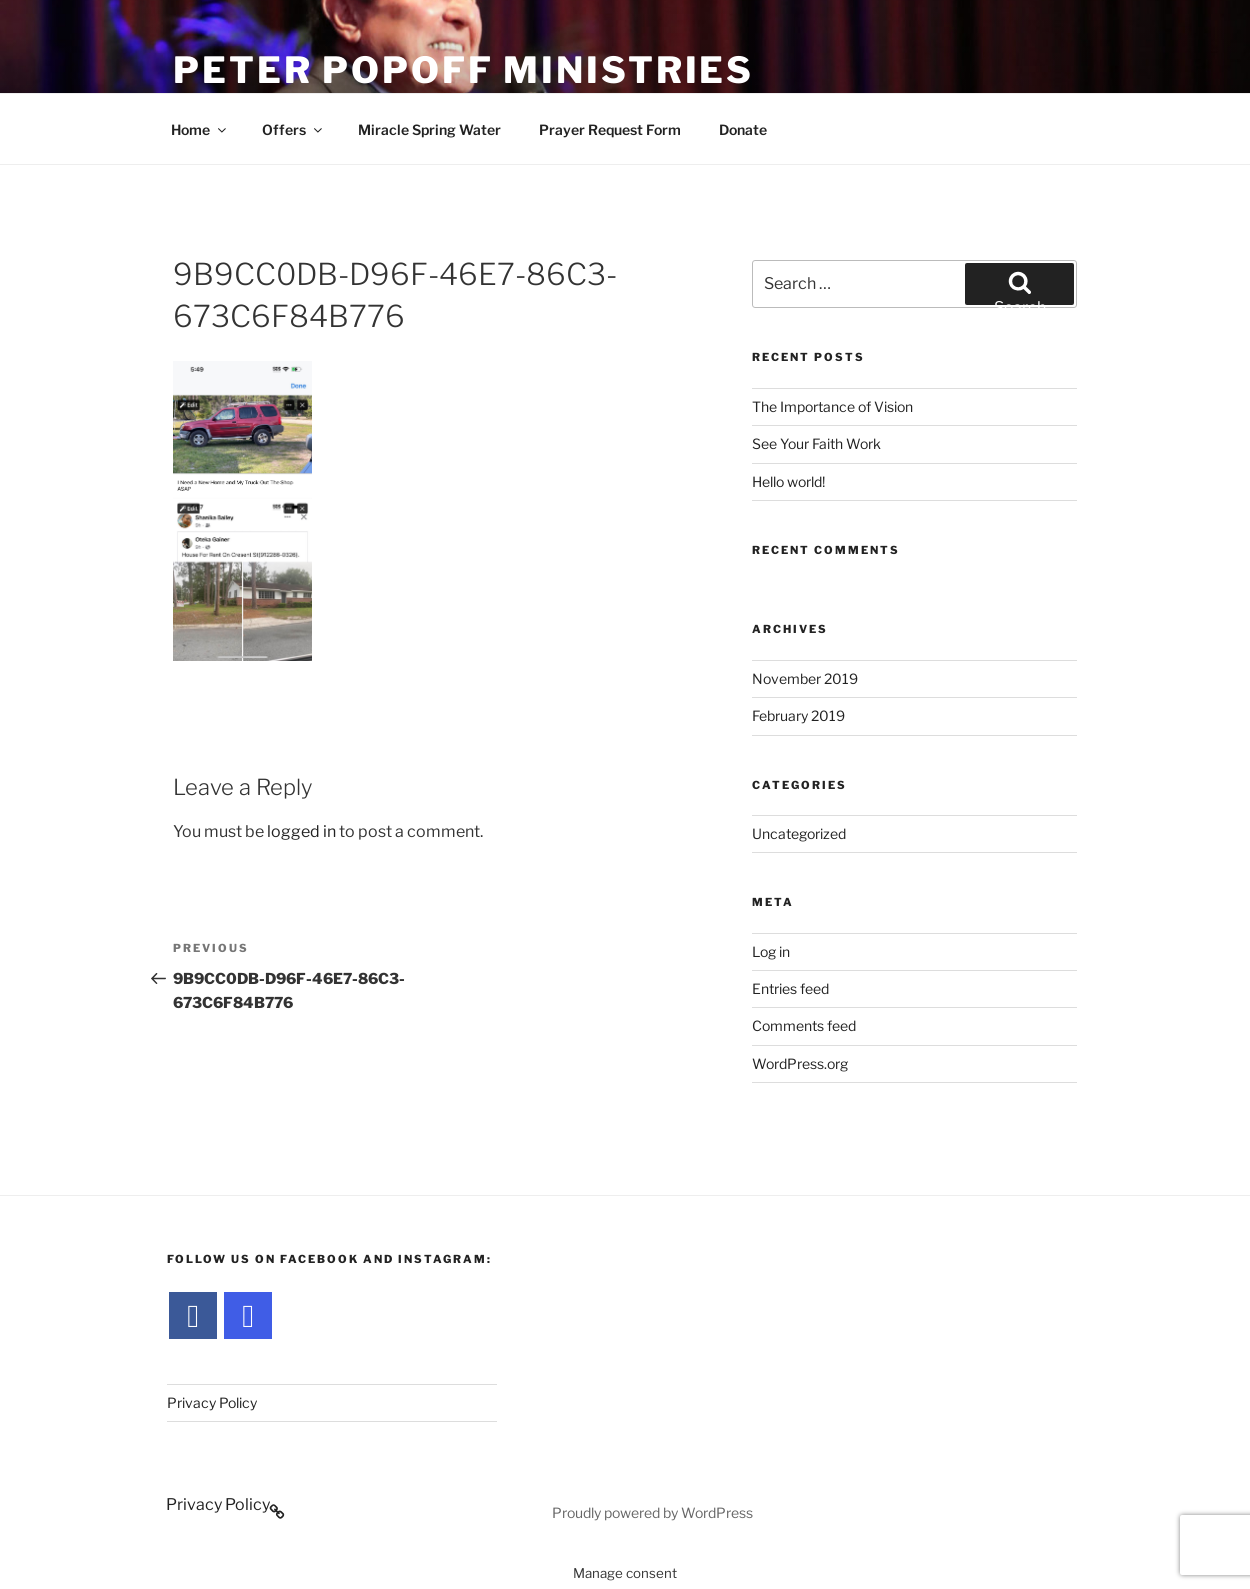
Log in (771, 951)
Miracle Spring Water (429, 129)
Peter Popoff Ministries (463, 70)
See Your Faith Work (816, 443)
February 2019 (798, 715)
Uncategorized (799, 833)
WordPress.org (800, 1063)
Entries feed (790, 988)
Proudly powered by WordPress (652, 1512)
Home (200, 129)
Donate (743, 129)
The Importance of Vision (832, 406)
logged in (301, 831)
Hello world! (788, 481)
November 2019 (805, 678)
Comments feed (804, 1025)
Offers (293, 129)
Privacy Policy (212, 1402)
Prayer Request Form (610, 129)
